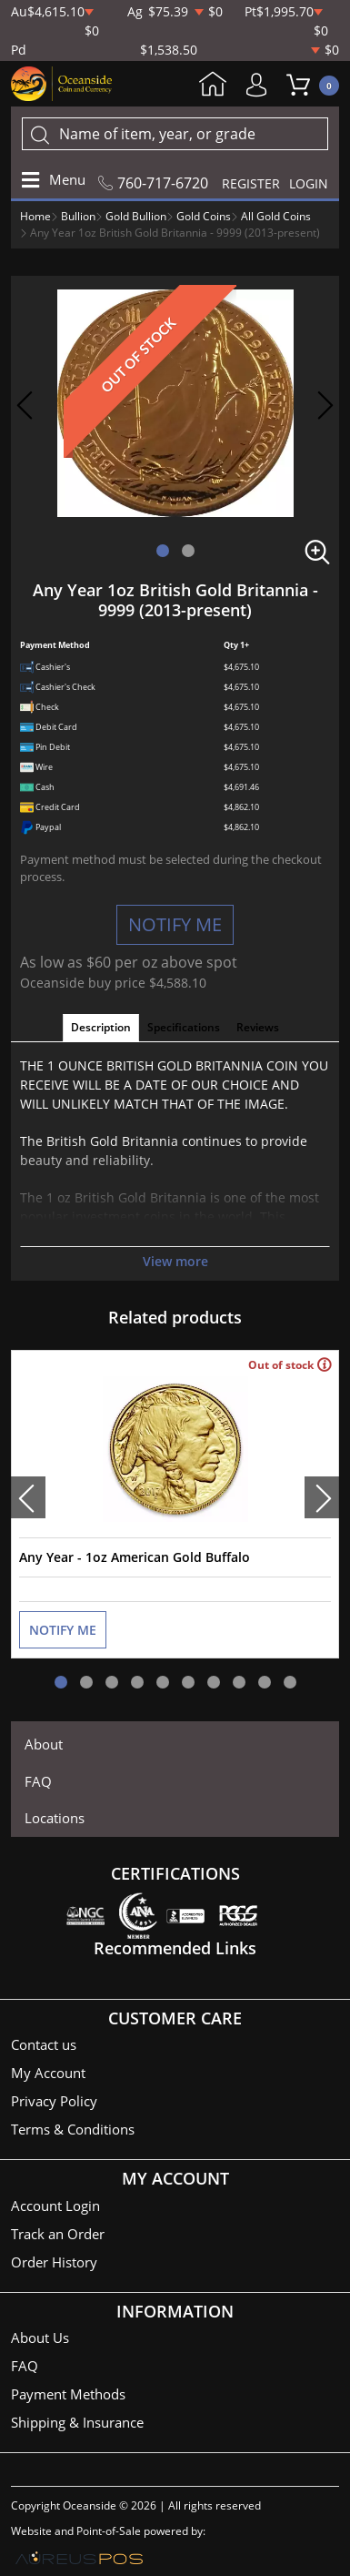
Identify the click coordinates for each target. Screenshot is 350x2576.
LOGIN (308, 183)
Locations (55, 1818)
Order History (54, 2262)
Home (212, 85)
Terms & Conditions (73, 2129)
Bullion (78, 216)
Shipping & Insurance (77, 2422)
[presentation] (28, 1497)
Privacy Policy (54, 2101)
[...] (175, 133)
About (44, 1744)
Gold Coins (203, 216)
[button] (162, 550)
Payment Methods (68, 2394)
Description (101, 1027)
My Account (261, 85)
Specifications (183, 1027)
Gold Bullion (135, 216)
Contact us (43, 2044)
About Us (40, 2337)
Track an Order (58, 2234)
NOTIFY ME (175, 924)
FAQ (38, 1781)
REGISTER (251, 183)
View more (175, 1261)
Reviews (257, 1027)
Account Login (55, 2205)
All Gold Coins (276, 216)
